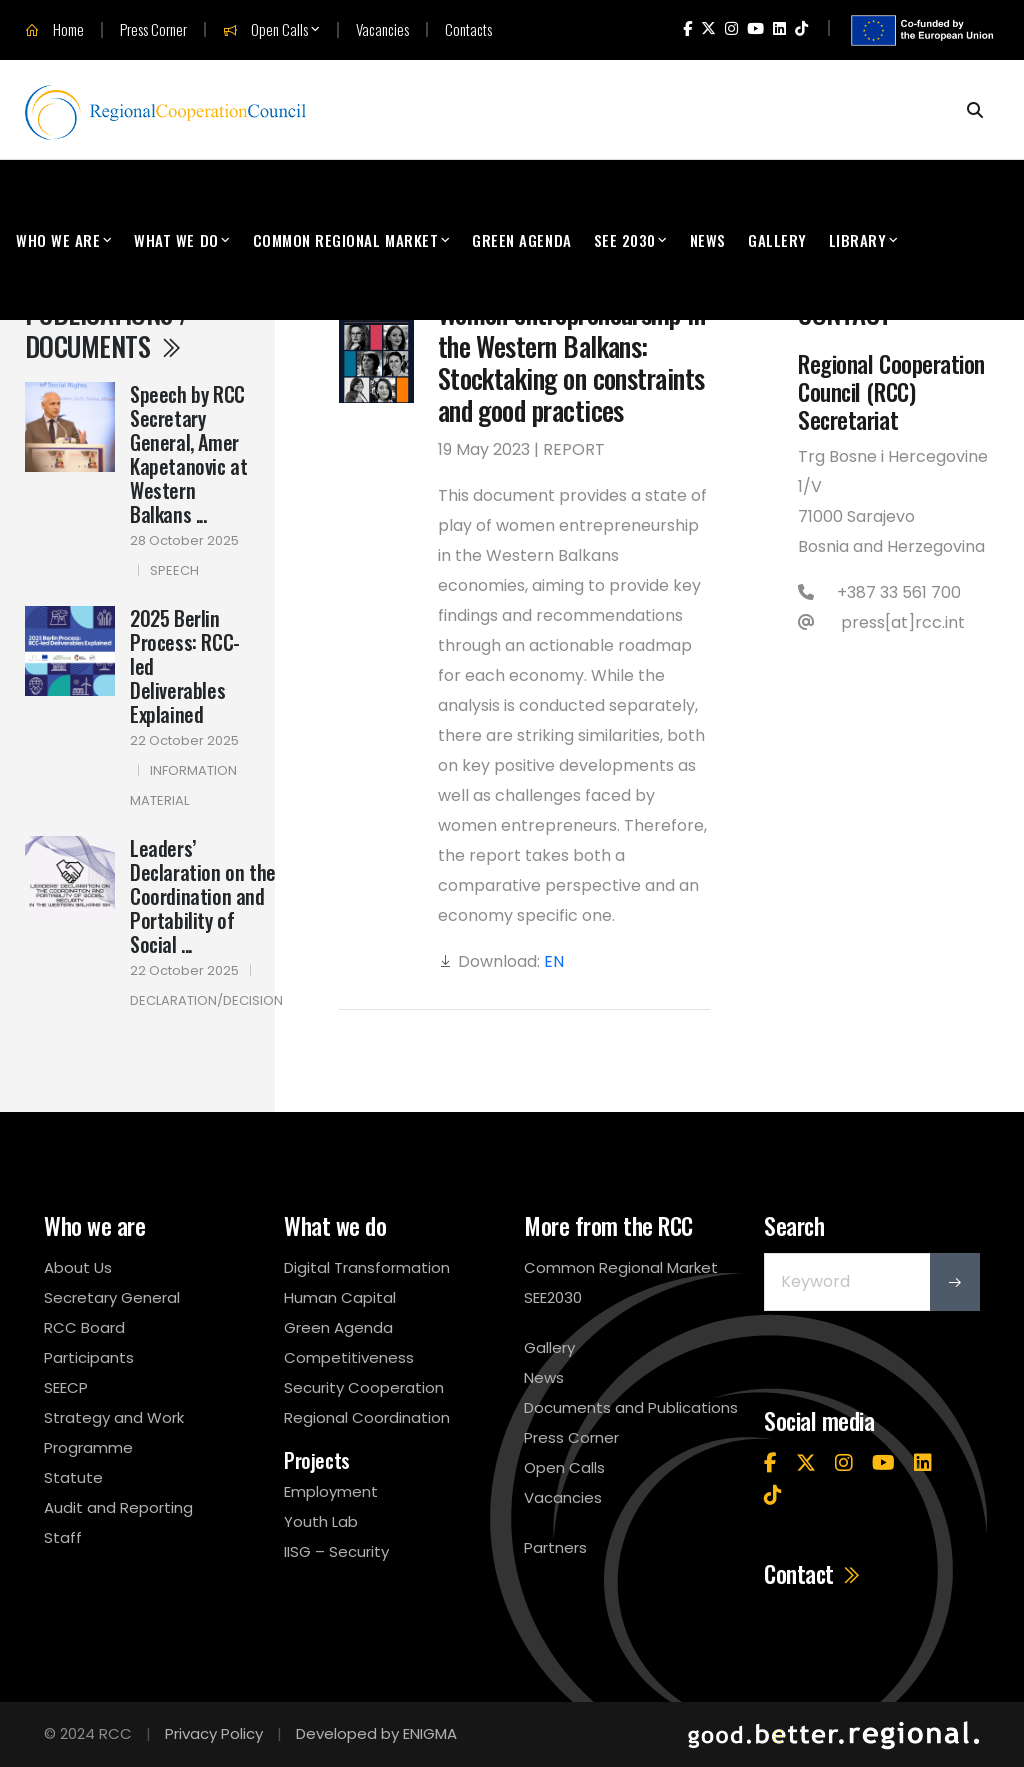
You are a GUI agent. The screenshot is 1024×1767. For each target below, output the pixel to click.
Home (54, 30)
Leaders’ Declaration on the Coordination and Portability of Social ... (203, 896)
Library (858, 240)
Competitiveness (349, 1357)
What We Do (176, 240)
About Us (78, 1267)
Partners (555, 1547)
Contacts (468, 29)
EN (554, 961)
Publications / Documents (107, 329)
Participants (89, 1357)
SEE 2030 (625, 240)
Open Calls (265, 30)
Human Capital (340, 1297)
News (708, 240)
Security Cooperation (364, 1387)
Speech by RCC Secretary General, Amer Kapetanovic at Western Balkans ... (188, 454)
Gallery (777, 240)
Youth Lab (321, 1521)
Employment (331, 1491)
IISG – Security (336, 1551)
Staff (63, 1537)
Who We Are (58, 240)
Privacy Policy (214, 1733)
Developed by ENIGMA (376, 1733)
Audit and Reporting (118, 1507)
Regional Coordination (367, 1417)
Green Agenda (521, 240)
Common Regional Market (346, 240)
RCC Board (84, 1327)
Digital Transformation (367, 1267)
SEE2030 (553, 1297)
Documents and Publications (631, 1407)
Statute (73, 1477)
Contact (813, 1574)
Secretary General (112, 1297)
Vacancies (382, 29)
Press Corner (153, 29)
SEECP (66, 1387)
